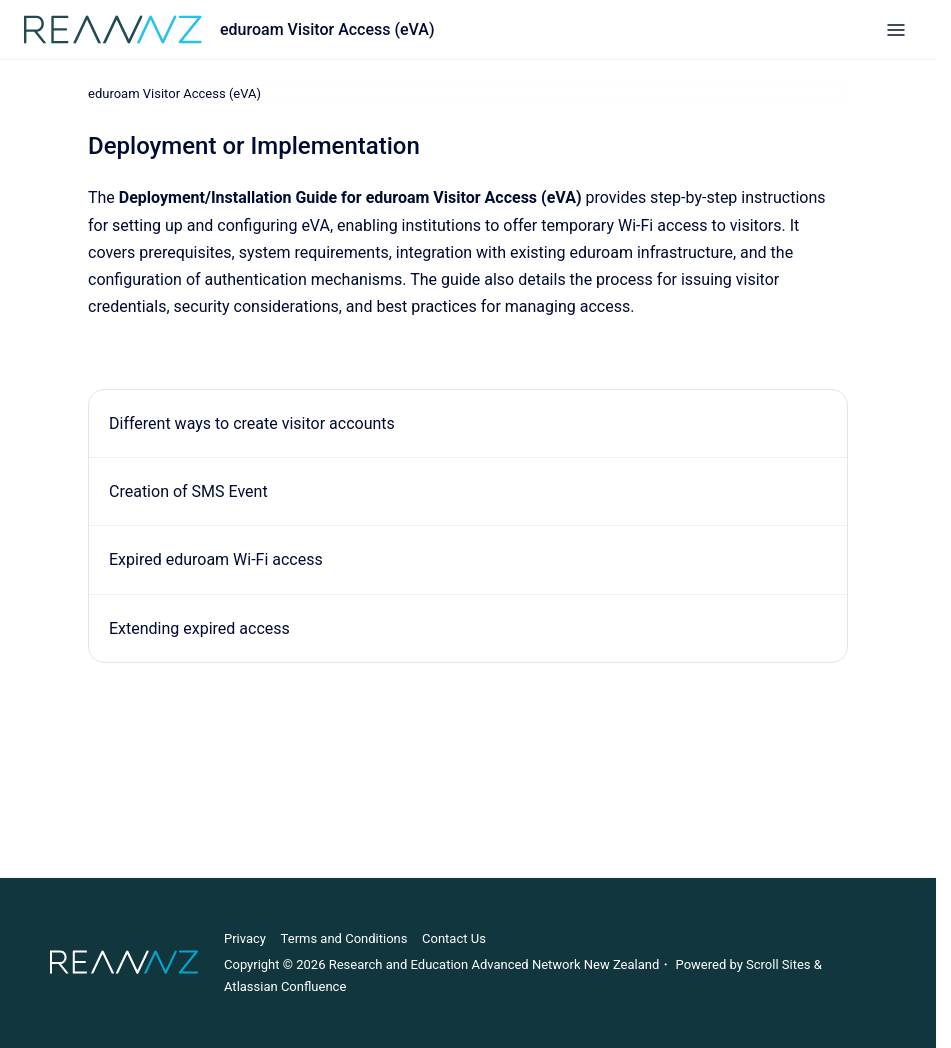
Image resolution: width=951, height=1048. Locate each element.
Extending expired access (199, 627)
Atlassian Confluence (285, 986)
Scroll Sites (778, 964)
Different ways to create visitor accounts (252, 423)
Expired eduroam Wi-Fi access (216, 559)
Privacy (245, 938)
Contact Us (454, 938)
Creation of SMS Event (188, 491)
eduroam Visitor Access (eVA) (327, 29)
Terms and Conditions (344, 938)
